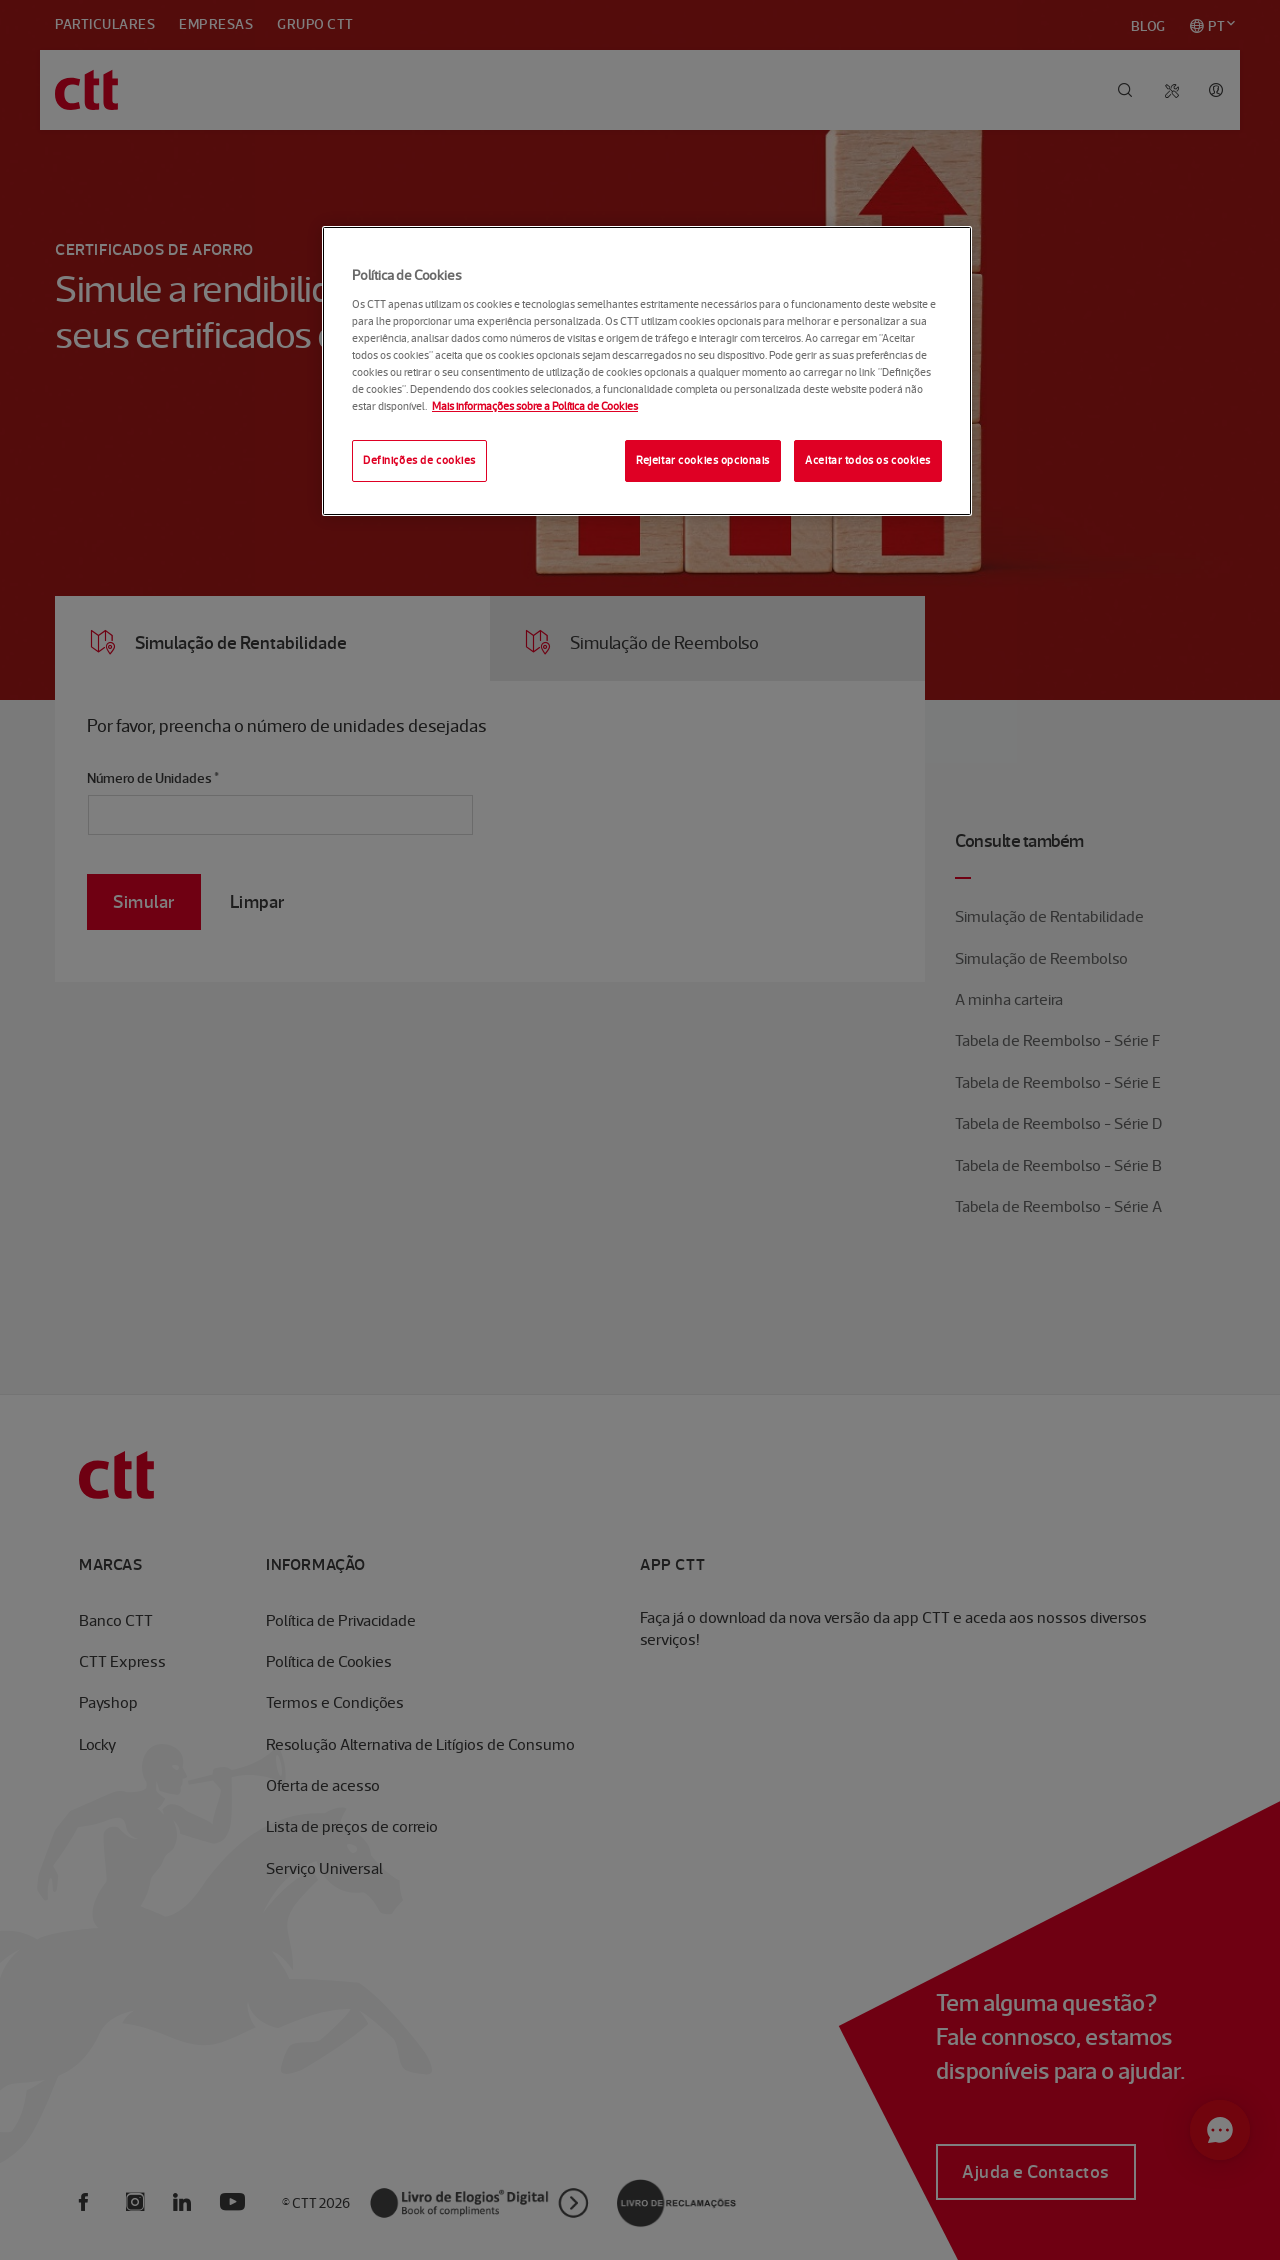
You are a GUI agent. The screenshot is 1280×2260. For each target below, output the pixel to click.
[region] (647, 371)
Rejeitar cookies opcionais (703, 460)
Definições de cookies (419, 460)
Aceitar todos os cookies (868, 460)
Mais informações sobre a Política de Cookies (535, 406)
